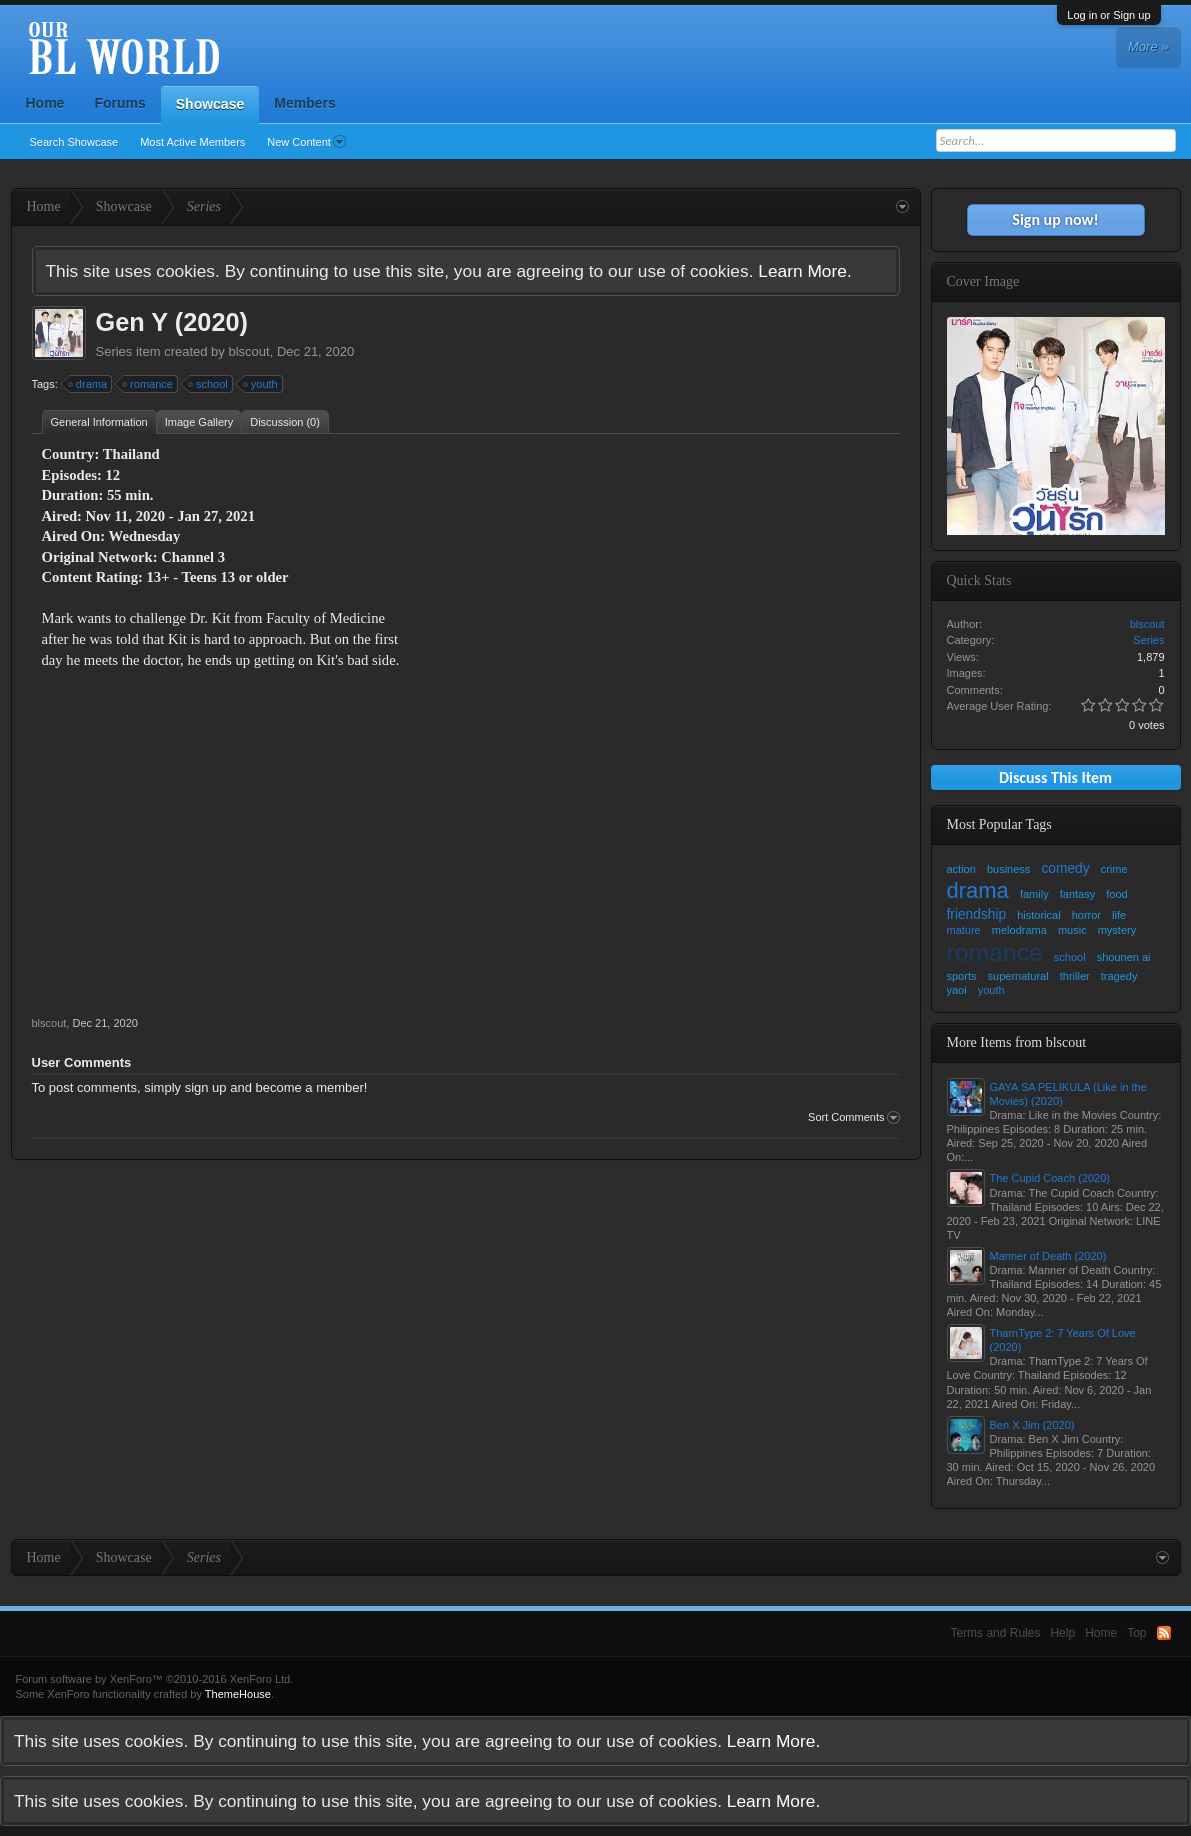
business (1008, 869)
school (209, 384)
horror (1086, 915)
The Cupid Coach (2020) (1050, 1178)
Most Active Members (192, 142)
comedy (1065, 868)
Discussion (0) (285, 422)
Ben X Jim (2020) (1032, 1425)
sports (962, 976)
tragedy (1119, 976)
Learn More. (804, 271)
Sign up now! (1055, 219)
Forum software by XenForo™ (155, 1679)
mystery (1117, 930)
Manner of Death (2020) (1048, 1256)
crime (1114, 869)
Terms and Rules (995, 1633)
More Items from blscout (1017, 1042)
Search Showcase (74, 142)
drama (88, 384)
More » (1148, 46)
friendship (977, 914)
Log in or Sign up (1108, 15)
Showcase (210, 104)
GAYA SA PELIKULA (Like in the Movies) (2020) (1068, 1094)
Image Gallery (199, 422)
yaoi (957, 990)
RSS (1164, 1633)
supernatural (1018, 976)
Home (45, 103)
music (1072, 930)
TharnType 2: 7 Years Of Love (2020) (1063, 1340)
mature (964, 930)
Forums (119, 103)
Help (1062, 1633)
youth (261, 384)
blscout (248, 351)
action (961, 869)
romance (148, 384)
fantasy (1077, 894)
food (1116, 894)
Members (304, 103)
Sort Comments (853, 1118)
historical (1038, 915)
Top (1136, 1633)
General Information (99, 422)
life (1119, 915)
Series (114, 351)
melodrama (1019, 930)
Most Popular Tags (999, 824)
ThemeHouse (238, 1694)
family (1034, 894)
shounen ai (1124, 957)
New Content (306, 142)
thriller (1075, 976)
